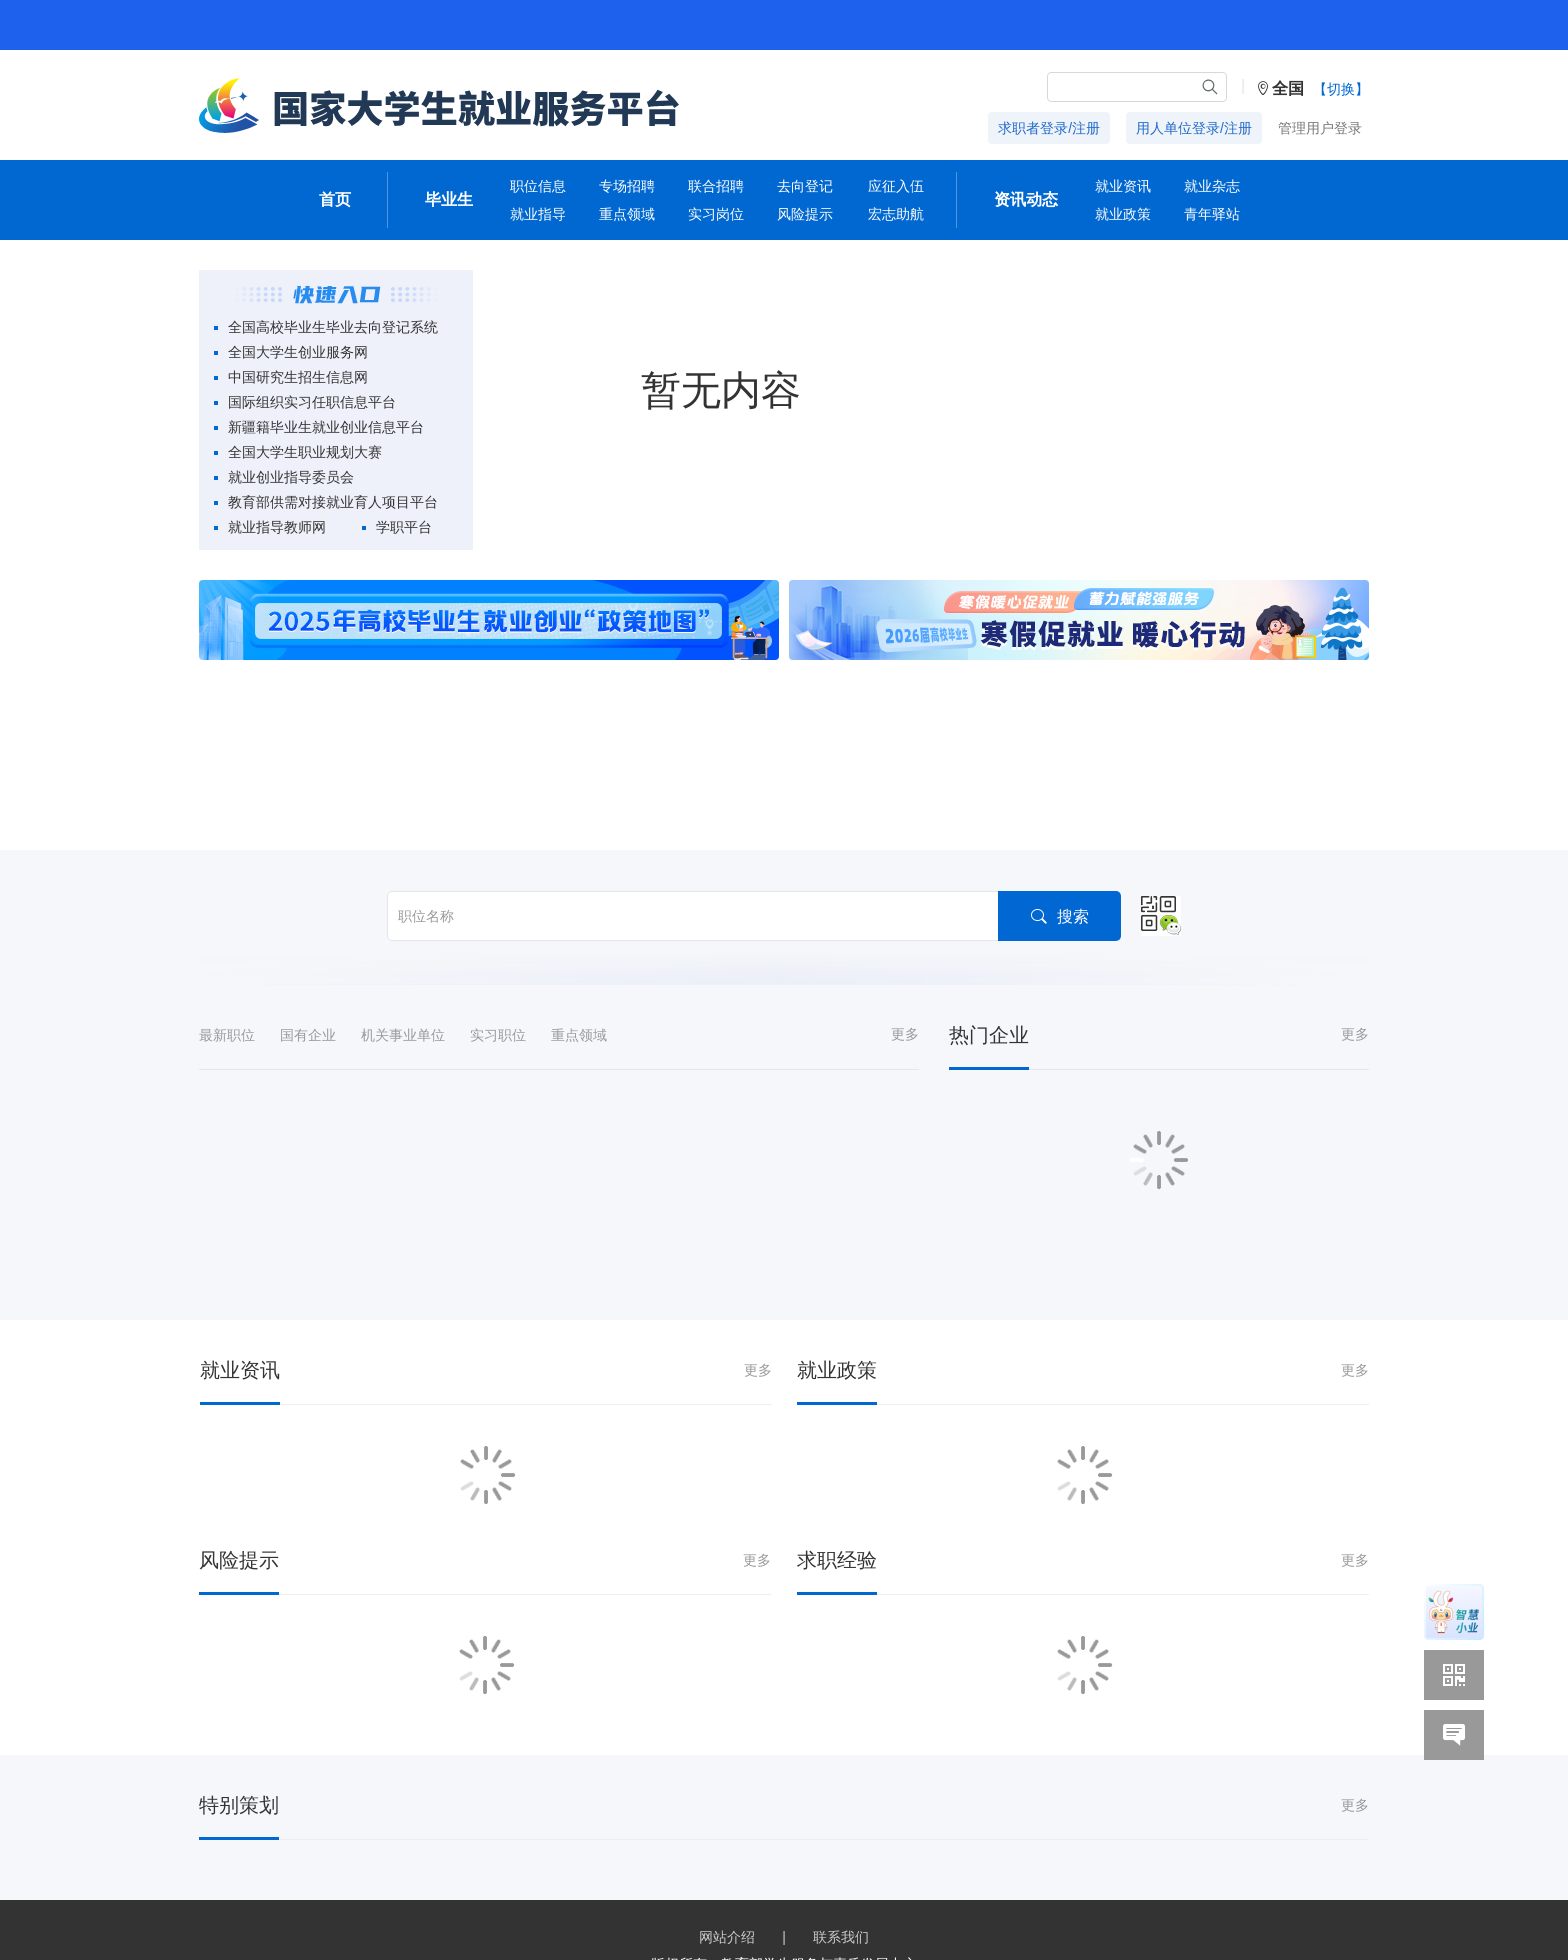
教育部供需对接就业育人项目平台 (333, 502)
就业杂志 (1212, 186)
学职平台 (404, 527)
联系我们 (841, 1937)
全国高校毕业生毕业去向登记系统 (333, 327)
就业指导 (538, 214)
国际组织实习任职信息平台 (312, 402)
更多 (905, 1034)
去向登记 (805, 186)
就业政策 (1123, 214)
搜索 (1059, 915)
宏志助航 (896, 214)
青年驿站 (1212, 214)
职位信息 (538, 186)
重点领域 (627, 214)
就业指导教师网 (277, 527)
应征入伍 (896, 186)
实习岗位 (716, 214)
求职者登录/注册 (1049, 128)
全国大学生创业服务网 (298, 352)
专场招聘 (627, 186)
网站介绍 (727, 1937)
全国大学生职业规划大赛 (305, 452)
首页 (335, 199)
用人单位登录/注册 (1194, 128)
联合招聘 (716, 186)
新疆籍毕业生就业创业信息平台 (326, 427)
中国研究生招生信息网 (298, 377)
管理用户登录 (1320, 128)
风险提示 (805, 214)
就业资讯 (1123, 186)
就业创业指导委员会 (291, 477)
